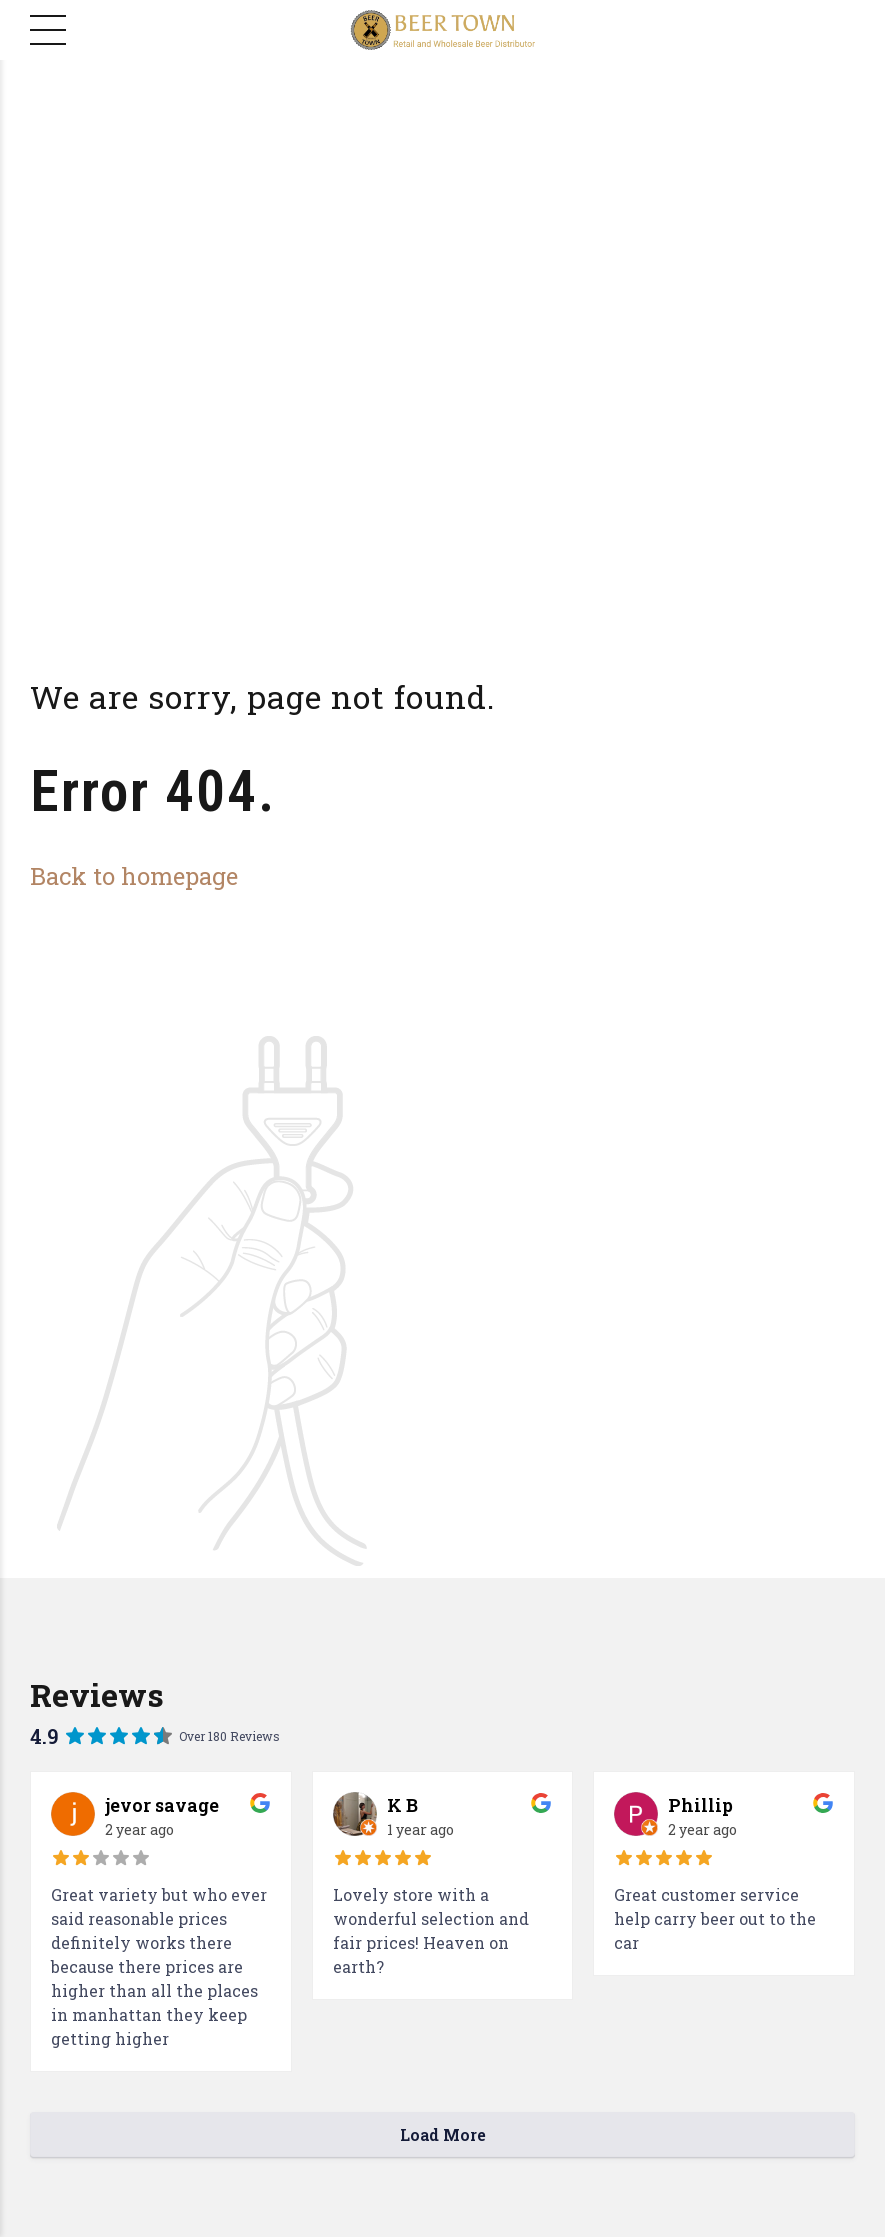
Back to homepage (134, 875)
